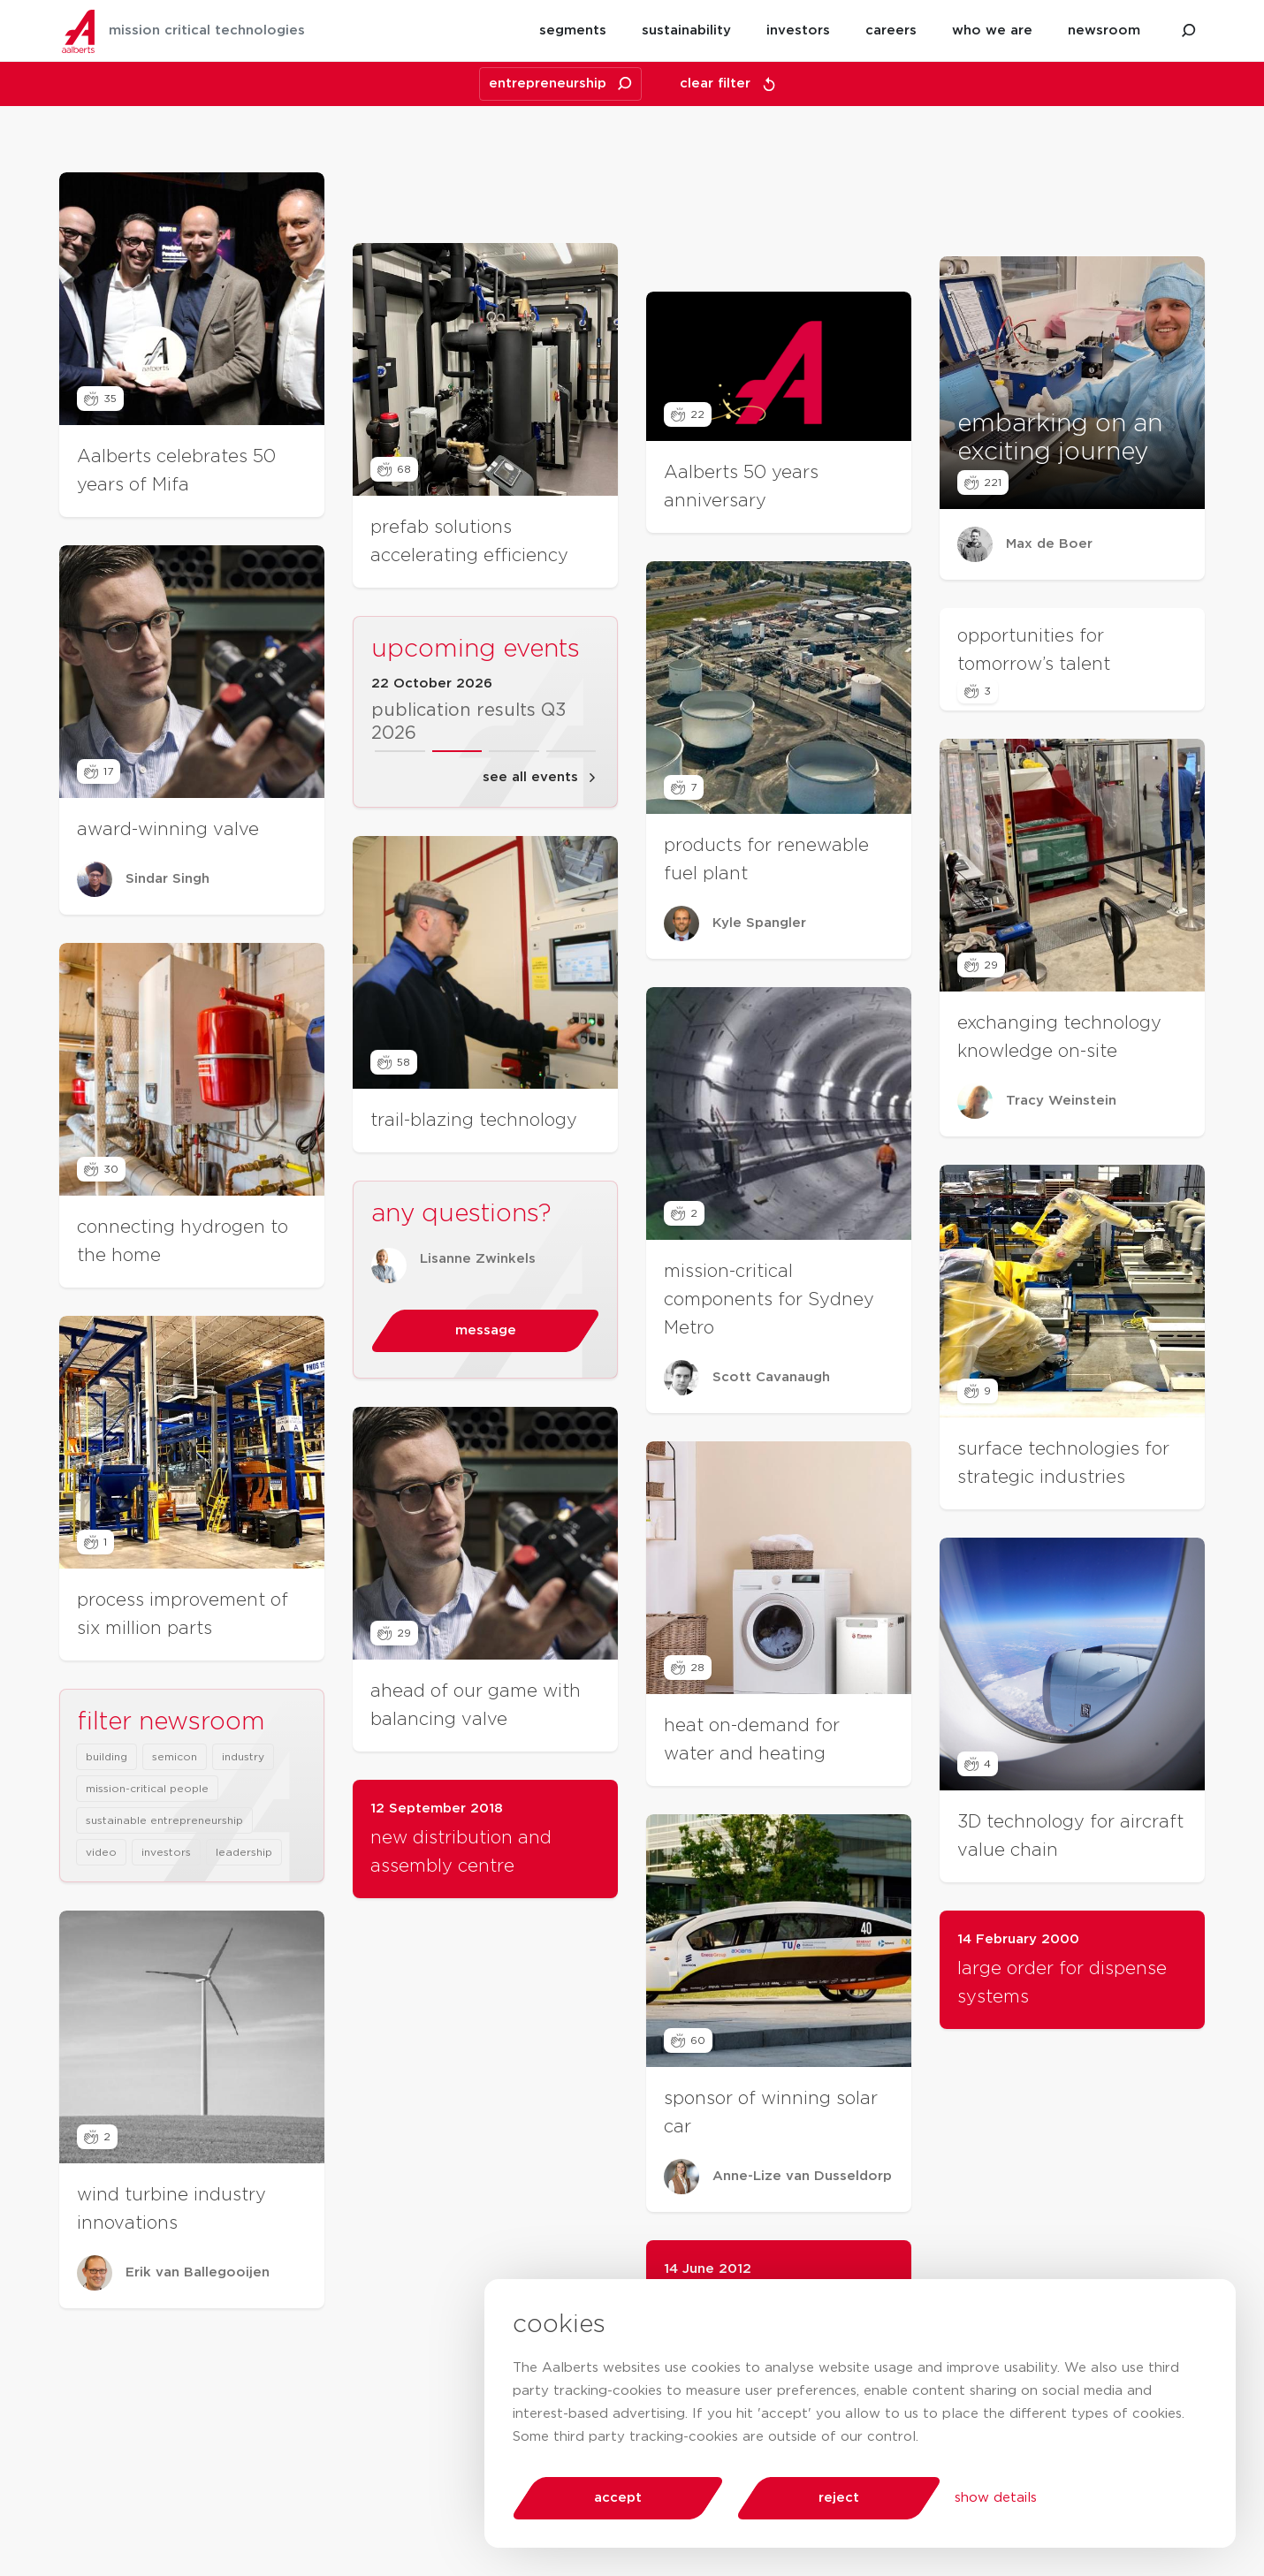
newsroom (1104, 30)
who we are (992, 30)
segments (572, 30)
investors (798, 30)
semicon (174, 1855)
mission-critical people (147, 1886)
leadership (244, 1950)
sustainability (686, 30)
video (101, 1950)
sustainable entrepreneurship (164, 1918)
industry (243, 1855)
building (106, 1855)
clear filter (728, 84)
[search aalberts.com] (1189, 31)
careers (891, 30)
